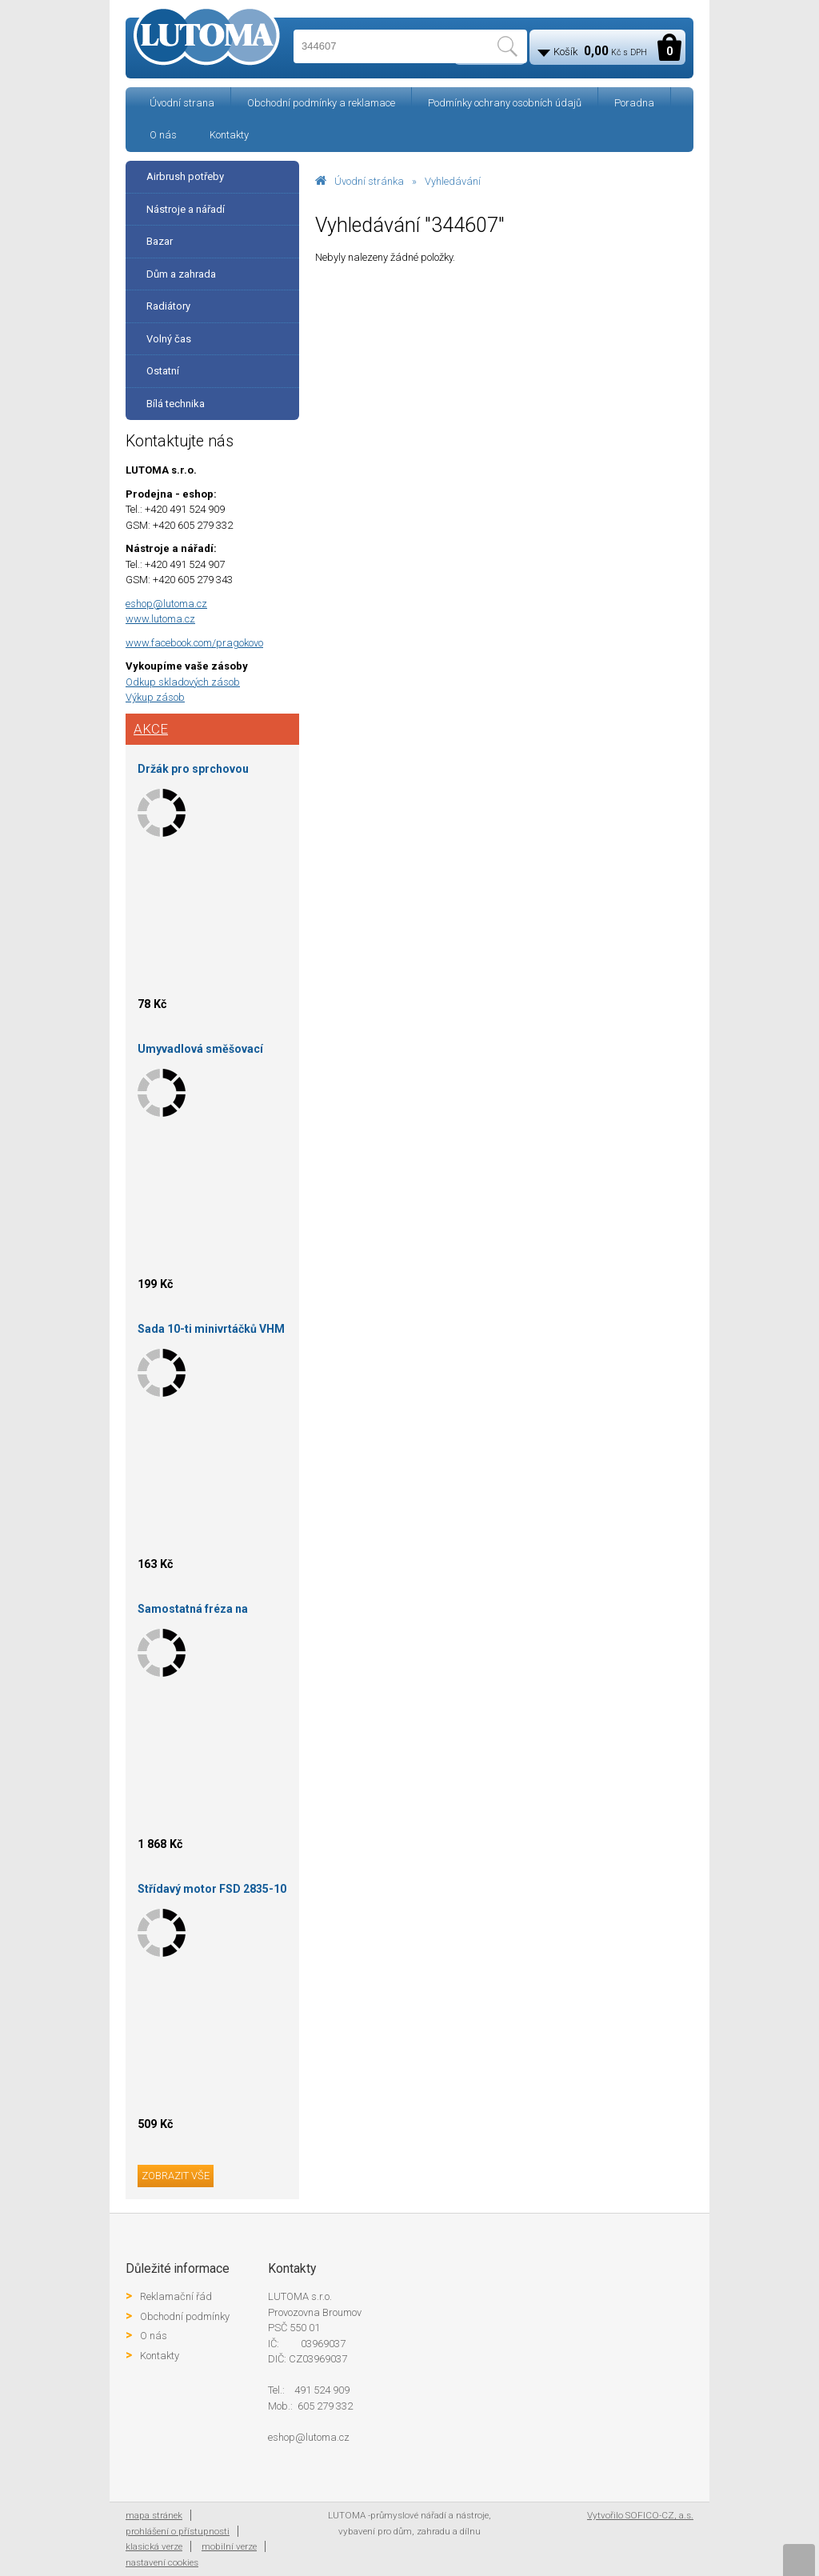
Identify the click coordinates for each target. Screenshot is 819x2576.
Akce (151, 729)
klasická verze (154, 2546)
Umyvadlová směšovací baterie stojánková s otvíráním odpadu (200, 1051)
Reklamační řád (176, 2296)
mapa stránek (154, 2515)
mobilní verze (229, 2546)
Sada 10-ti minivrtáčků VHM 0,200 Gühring (211, 1331)
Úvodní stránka (369, 181)
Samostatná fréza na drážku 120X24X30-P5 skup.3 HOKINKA (196, 1611)
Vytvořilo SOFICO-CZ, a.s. (640, 2515)
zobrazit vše (176, 2176)
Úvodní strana (182, 103)
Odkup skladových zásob (183, 682)
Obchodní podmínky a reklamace (321, 103)
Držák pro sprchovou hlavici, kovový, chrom (196, 771)
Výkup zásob (155, 697)
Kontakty (229, 135)
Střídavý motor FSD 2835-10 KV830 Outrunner (212, 1891)
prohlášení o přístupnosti (178, 2531)
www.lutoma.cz (160, 619)
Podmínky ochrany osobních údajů (504, 103)
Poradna (634, 103)
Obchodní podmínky (185, 2316)
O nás (163, 135)
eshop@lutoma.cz (166, 604)
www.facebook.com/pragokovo (194, 643)
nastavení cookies (162, 2562)
